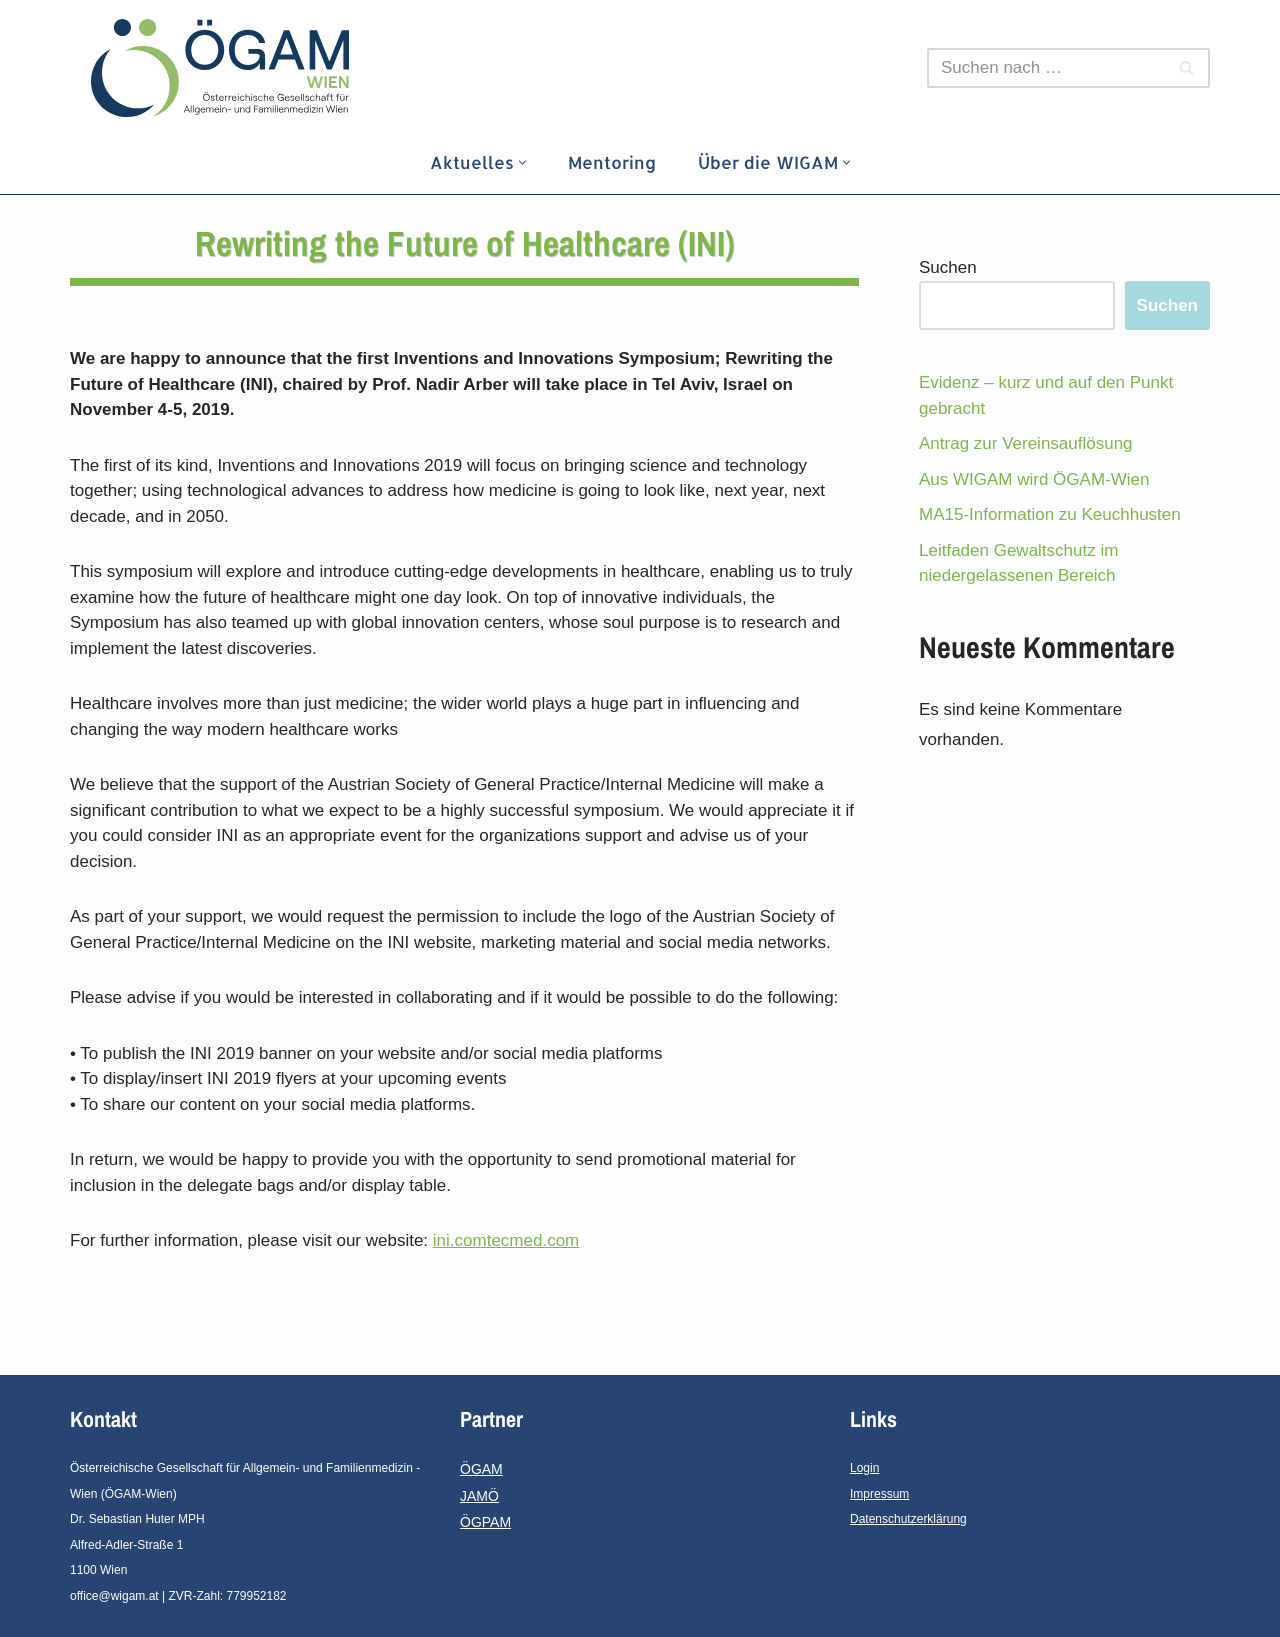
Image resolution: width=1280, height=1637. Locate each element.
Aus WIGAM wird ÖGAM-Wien (1034, 479)
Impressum (879, 1494)
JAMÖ (479, 1496)
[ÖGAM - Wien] (225, 68)
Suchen (948, 267)
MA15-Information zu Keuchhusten (1050, 514)
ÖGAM (481, 1469)
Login (864, 1468)
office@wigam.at (114, 1596)
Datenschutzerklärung (908, 1519)
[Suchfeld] (1046, 68)
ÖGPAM (485, 1522)
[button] (522, 162)
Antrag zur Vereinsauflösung (1026, 443)
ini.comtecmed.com (506, 1240)
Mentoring (612, 162)
